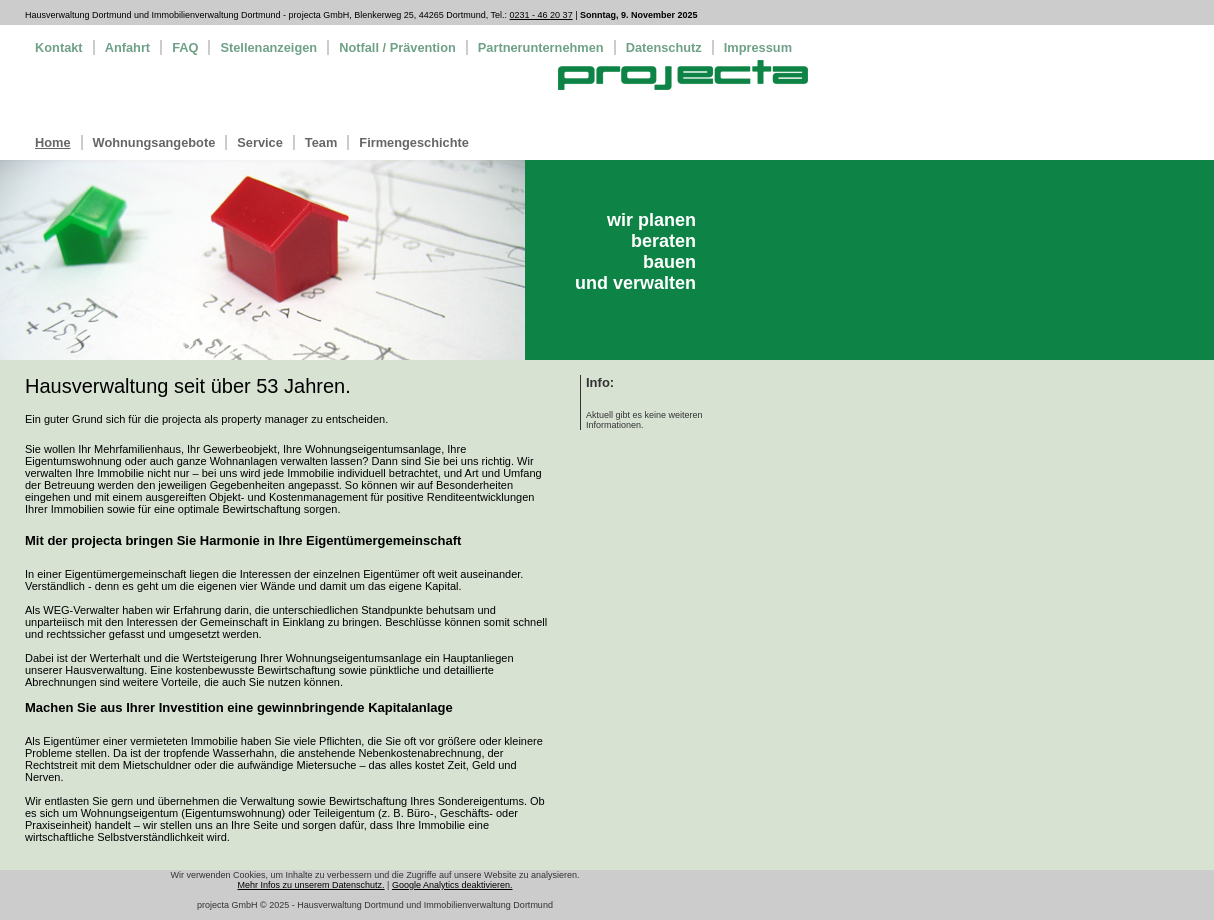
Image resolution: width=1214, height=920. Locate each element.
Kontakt (59, 47)
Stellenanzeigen (268, 47)
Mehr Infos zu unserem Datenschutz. (311, 885)
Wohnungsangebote (154, 142)
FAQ (185, 47)
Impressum (758, 47)
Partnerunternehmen (541, 47)
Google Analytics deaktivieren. (452, 885)
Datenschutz (664, 47)
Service (260, 142)
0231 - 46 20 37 (541, 15)
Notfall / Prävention (397, 47)
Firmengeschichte (414, 142)
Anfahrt (128, 47)
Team (321, 142)
